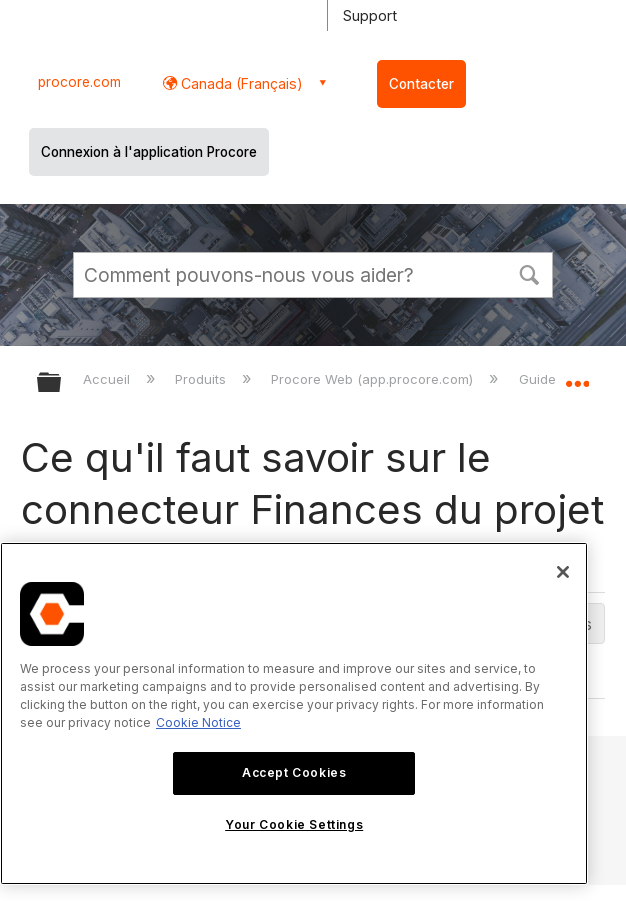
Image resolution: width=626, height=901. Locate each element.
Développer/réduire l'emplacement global (577, 376)
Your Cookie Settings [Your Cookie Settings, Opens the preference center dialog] (294, 824)
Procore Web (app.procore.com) (374, 379)
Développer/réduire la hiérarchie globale (62, 383)
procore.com (79, 82)
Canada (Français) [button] (240, 83)
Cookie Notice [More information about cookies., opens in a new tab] (198, 722)
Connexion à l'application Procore (149, 152)
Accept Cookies (294, 772)
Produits (202, 379)
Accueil (108, 379)
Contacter (421, 84)
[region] (294, 713)
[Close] (563, 572)
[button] (529, 273)
